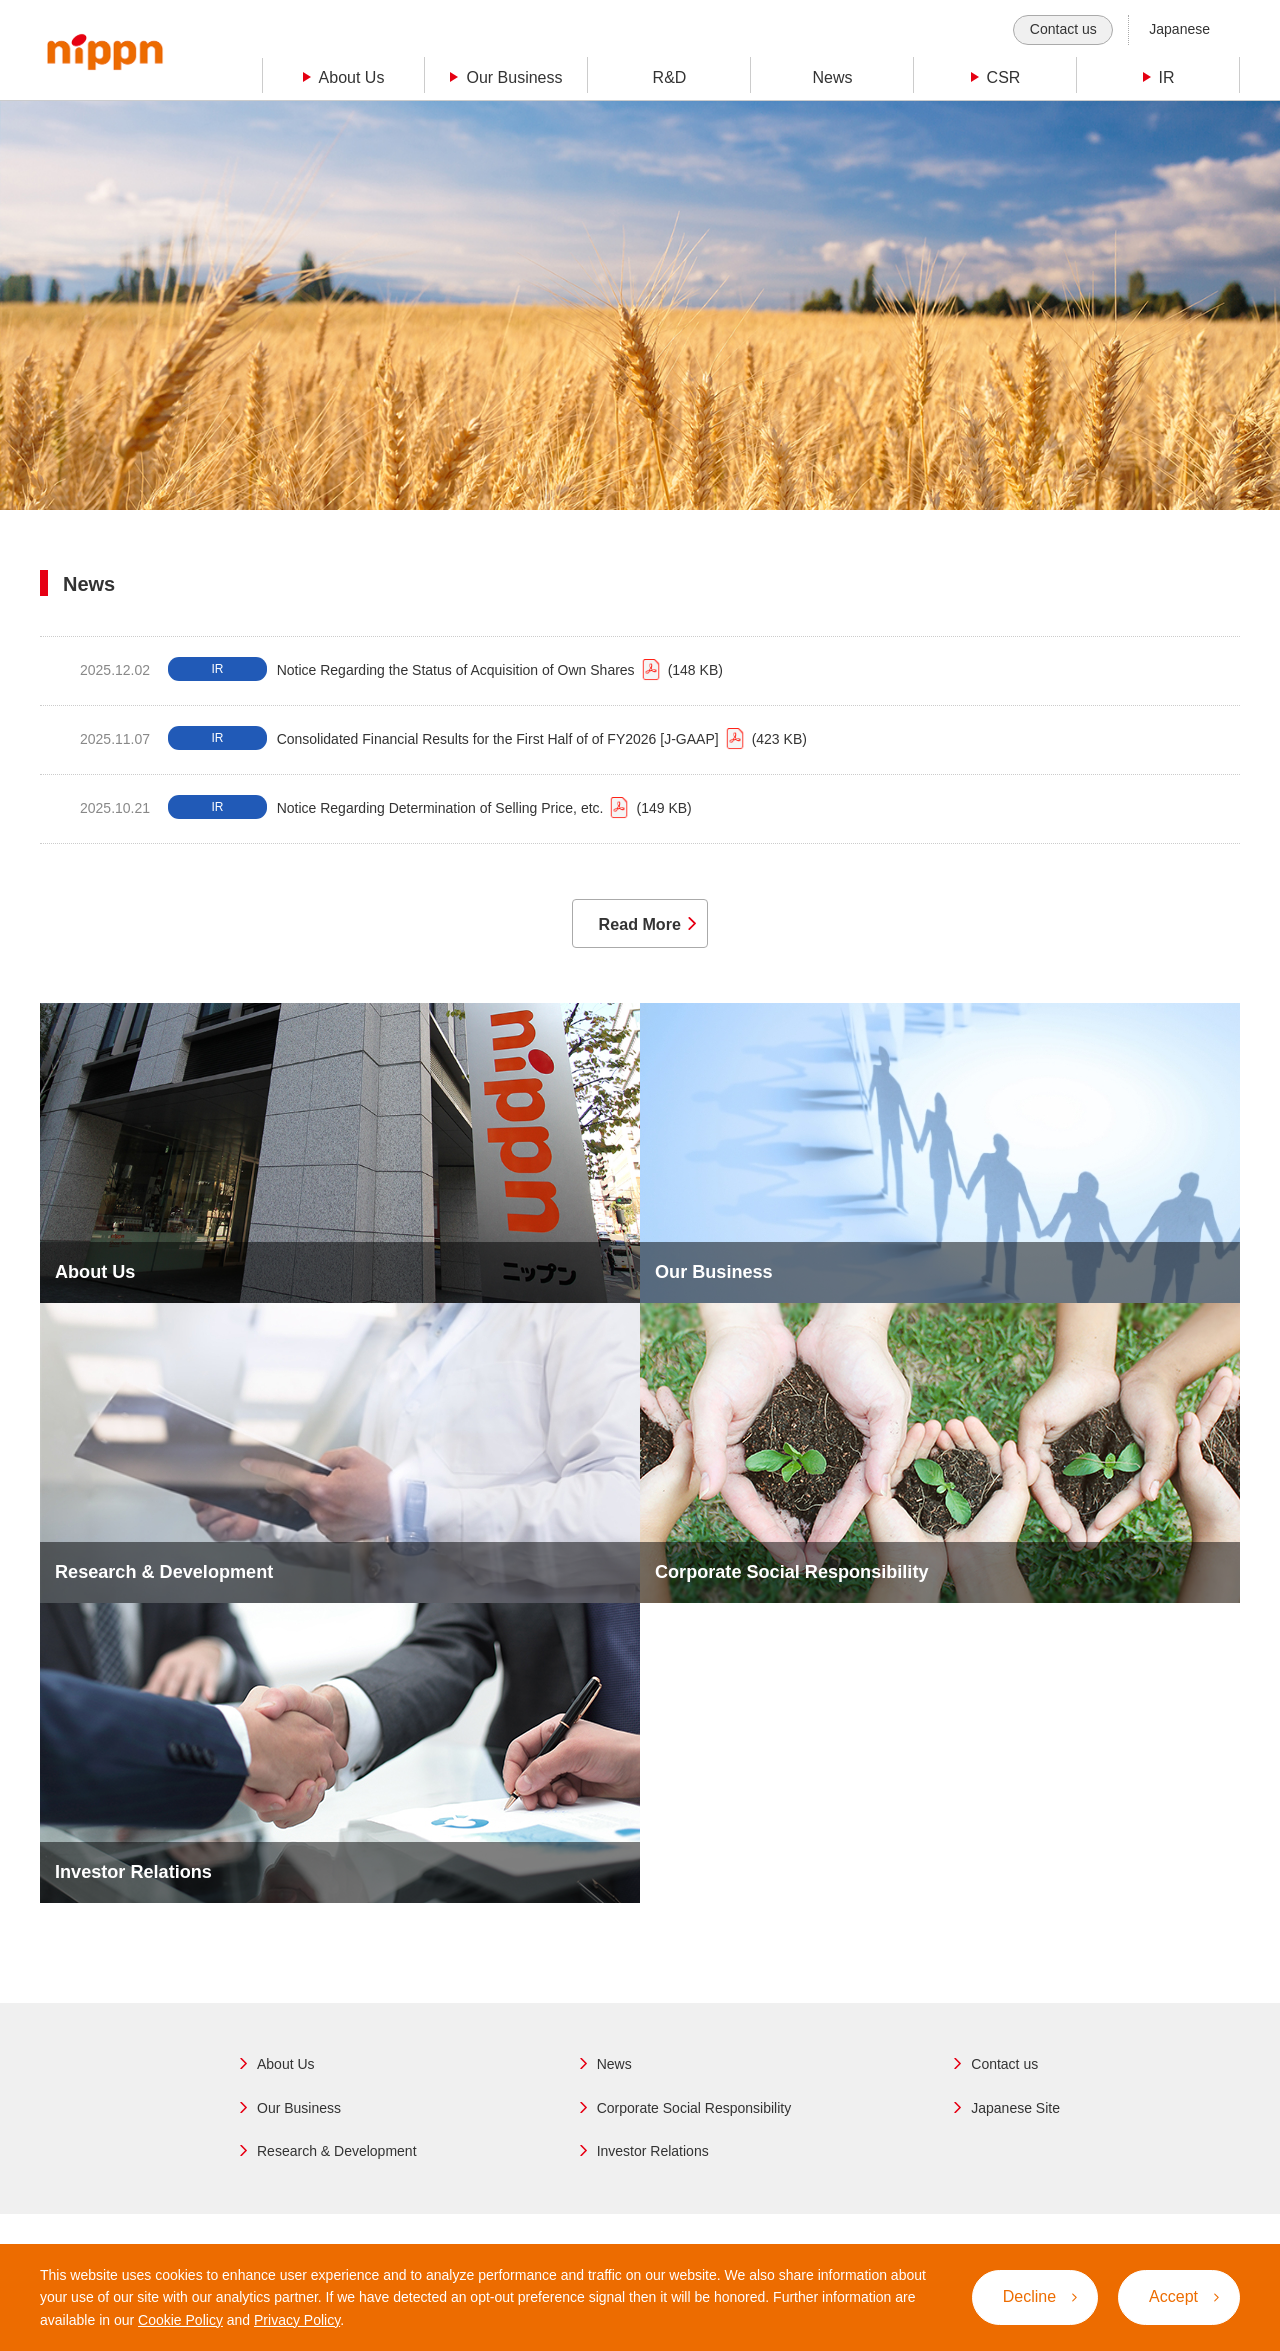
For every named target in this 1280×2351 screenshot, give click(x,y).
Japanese (1179, 29)
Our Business (299, 2120)
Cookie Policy (180, 2320)
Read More (635, 931)
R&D (670, 77)
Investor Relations (653, 2164)
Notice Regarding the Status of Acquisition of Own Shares (500, 671)
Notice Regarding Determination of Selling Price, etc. (484, 809)
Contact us (1063, 29)
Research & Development (337, 2164)
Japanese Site (1015, 2120)
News (832, 77)
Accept (1184, 2296)
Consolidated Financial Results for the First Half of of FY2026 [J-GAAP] (542, 740)
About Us (286, 2077)
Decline (1040, 2296)
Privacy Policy (297, 2320)
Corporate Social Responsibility (694, 2120)
